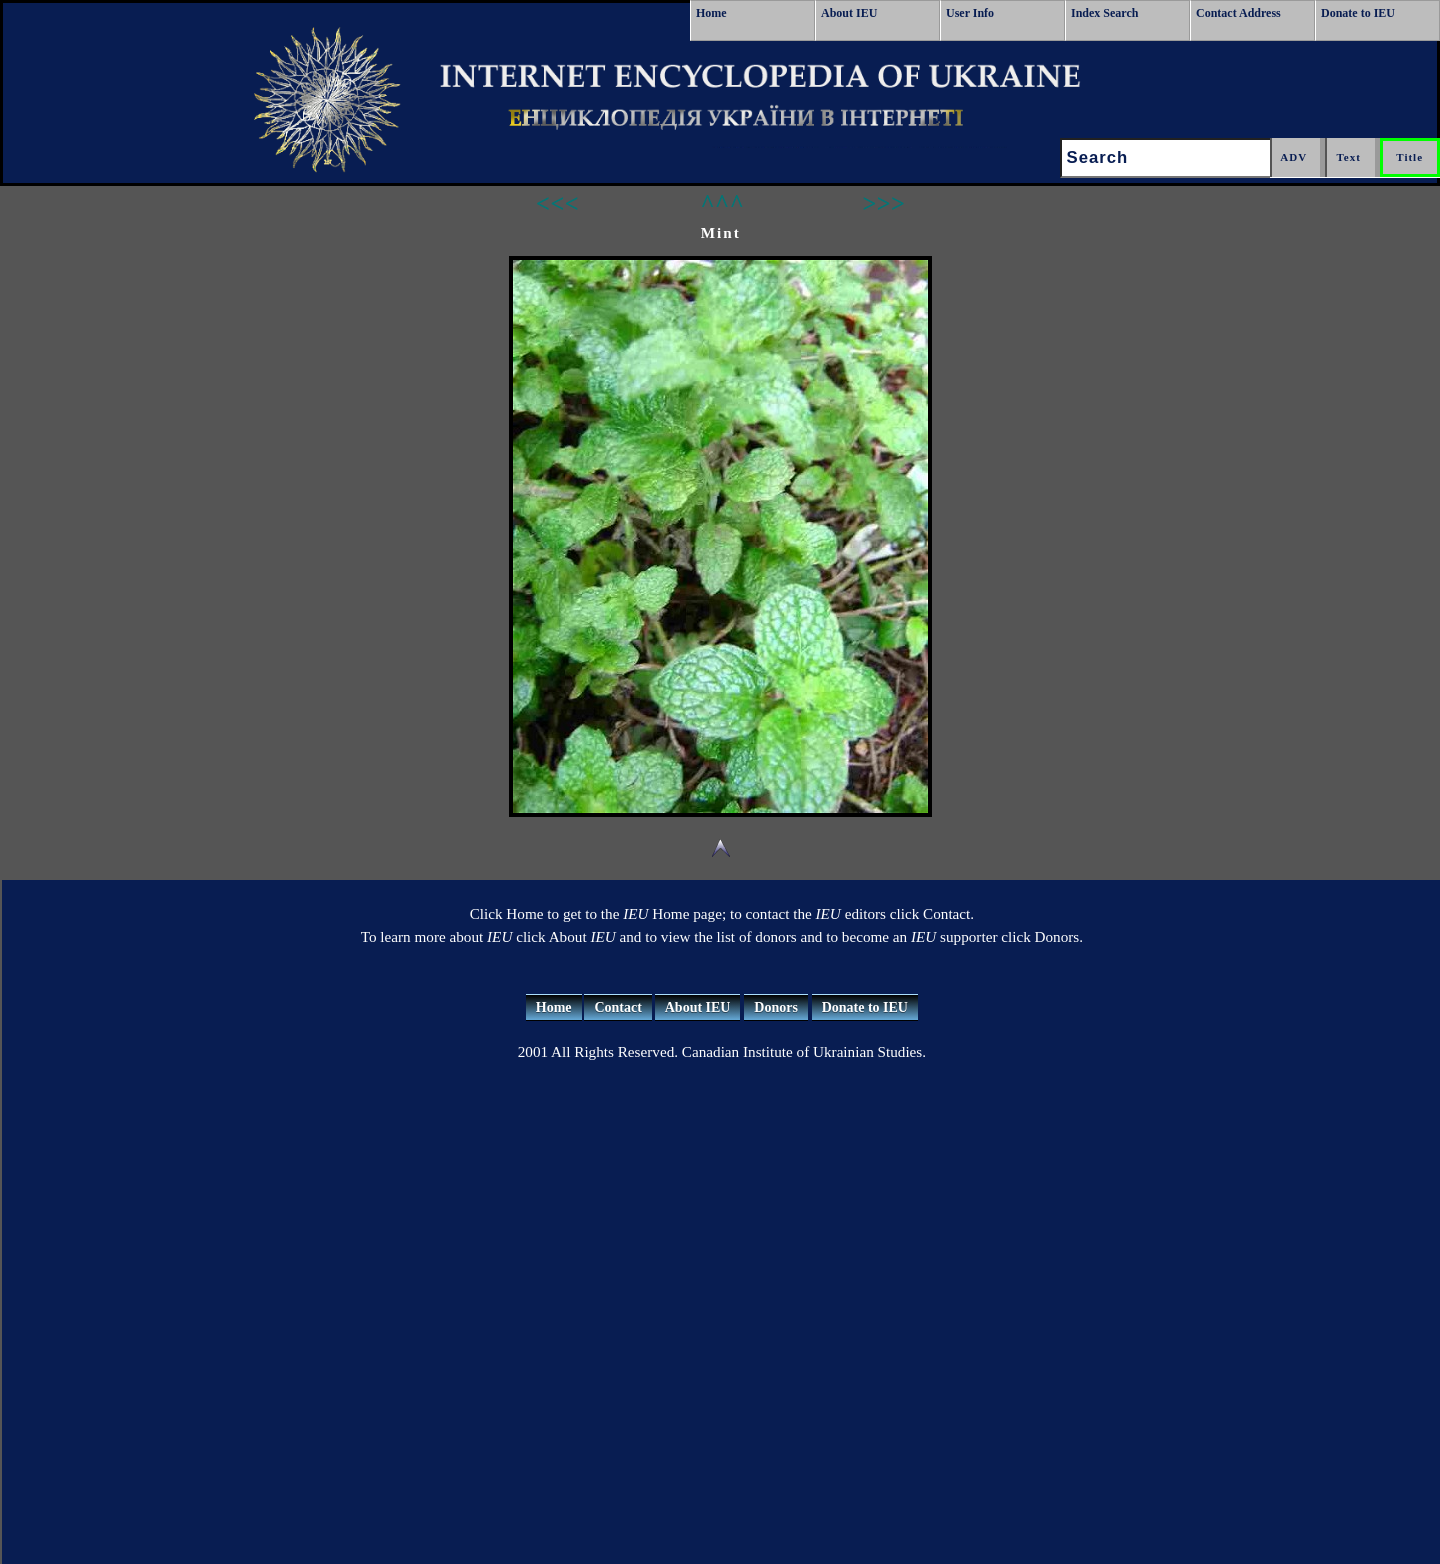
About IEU (849, 13)
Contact (617, 1007)
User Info (970, 13)
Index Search (1104, 13)
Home (711, 13)
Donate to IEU (1358, 13)
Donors (776, 1007)
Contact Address (1238, 13)
